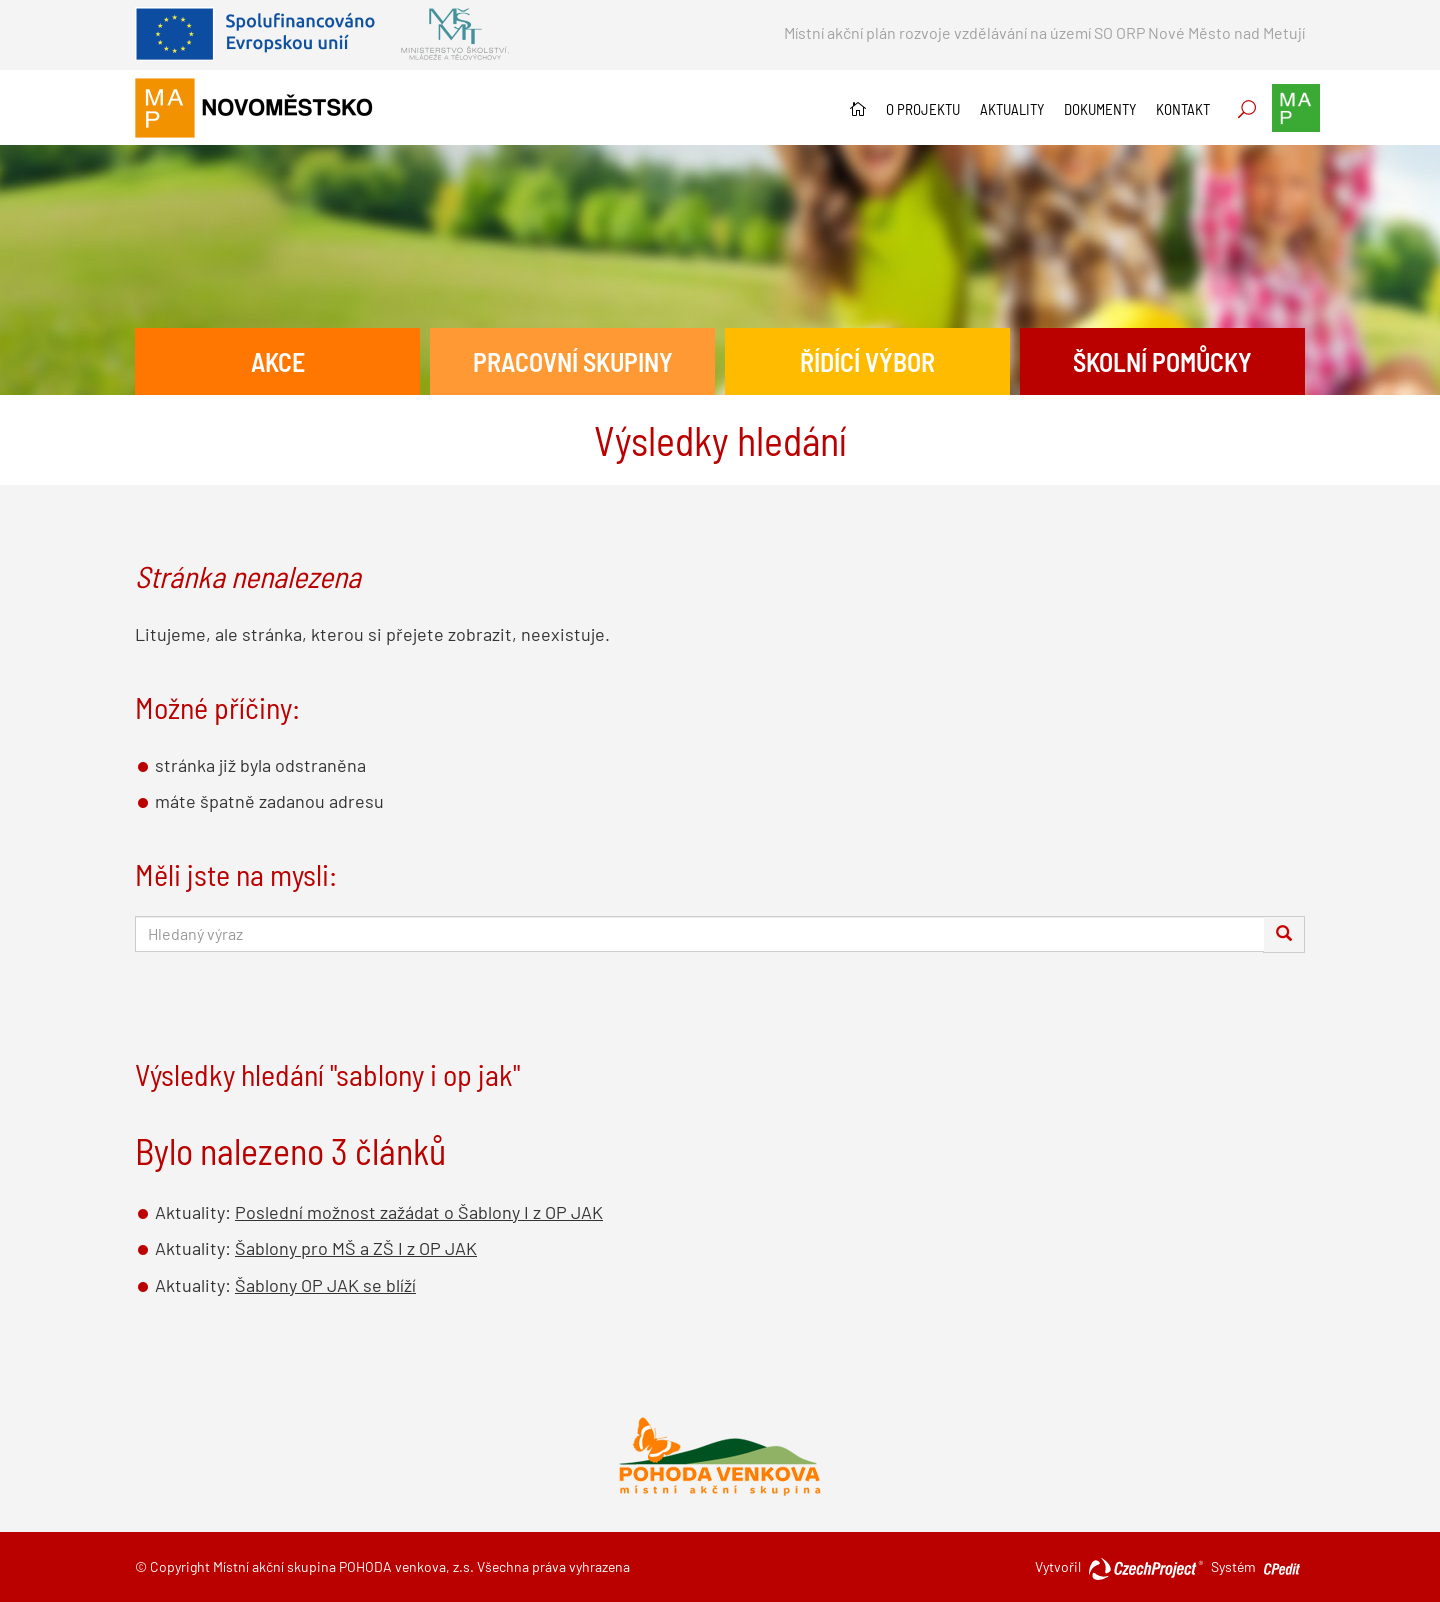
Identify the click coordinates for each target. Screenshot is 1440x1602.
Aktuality (1012, 109)
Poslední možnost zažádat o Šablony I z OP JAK (419, 1212)
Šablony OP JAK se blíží (325, 1285)
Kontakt (1183, 109)
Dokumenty (1100, 109)
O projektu (923, 109)
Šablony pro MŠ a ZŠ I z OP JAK (356, 1248)
